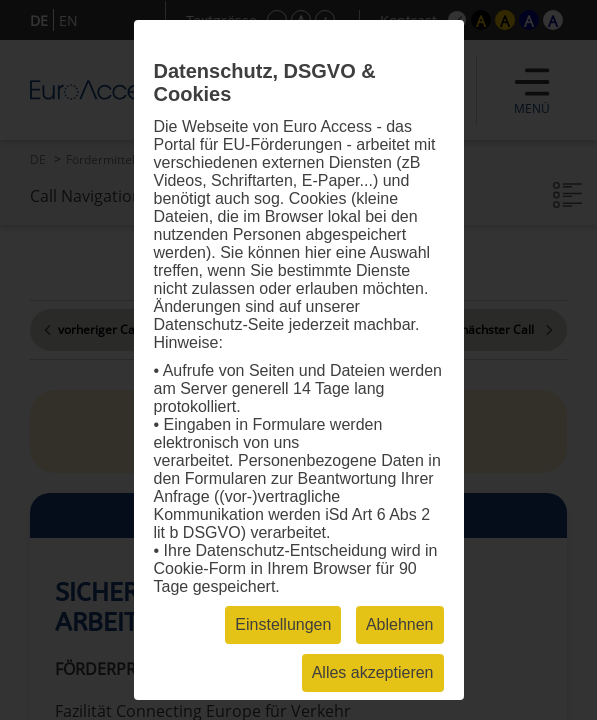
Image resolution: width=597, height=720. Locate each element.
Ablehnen (400, 624)
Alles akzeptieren (373, 672)
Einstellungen (283, 624)
